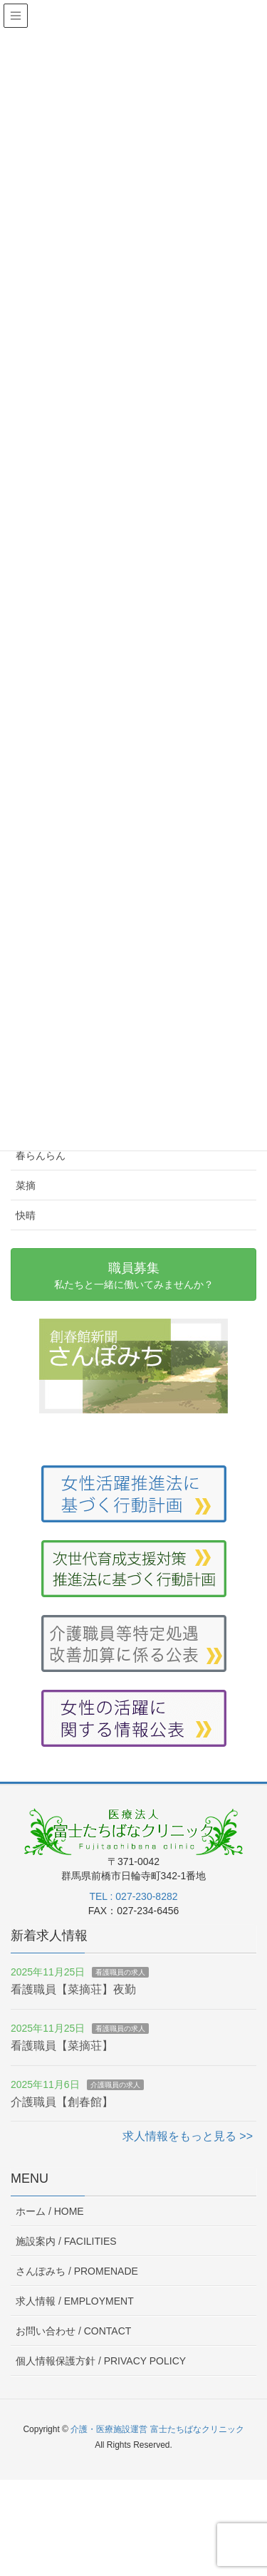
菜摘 (26, 1185)
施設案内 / (66, 2241)
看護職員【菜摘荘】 (62, 2046)
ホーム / (50, 2211)
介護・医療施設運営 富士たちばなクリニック (157, 2429)
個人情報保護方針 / (101, 2361)
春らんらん (41, 1155)
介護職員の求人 (115, 2085)
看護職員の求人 (120, 1972)
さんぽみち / (77, 2271)
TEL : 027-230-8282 (133, 1896)
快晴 (26, 1215)
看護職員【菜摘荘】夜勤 (73, 1989)
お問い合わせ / (73, 2331)
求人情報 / (75, 2301)
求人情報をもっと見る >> (187, 2136)
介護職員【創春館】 (62, 2102)
